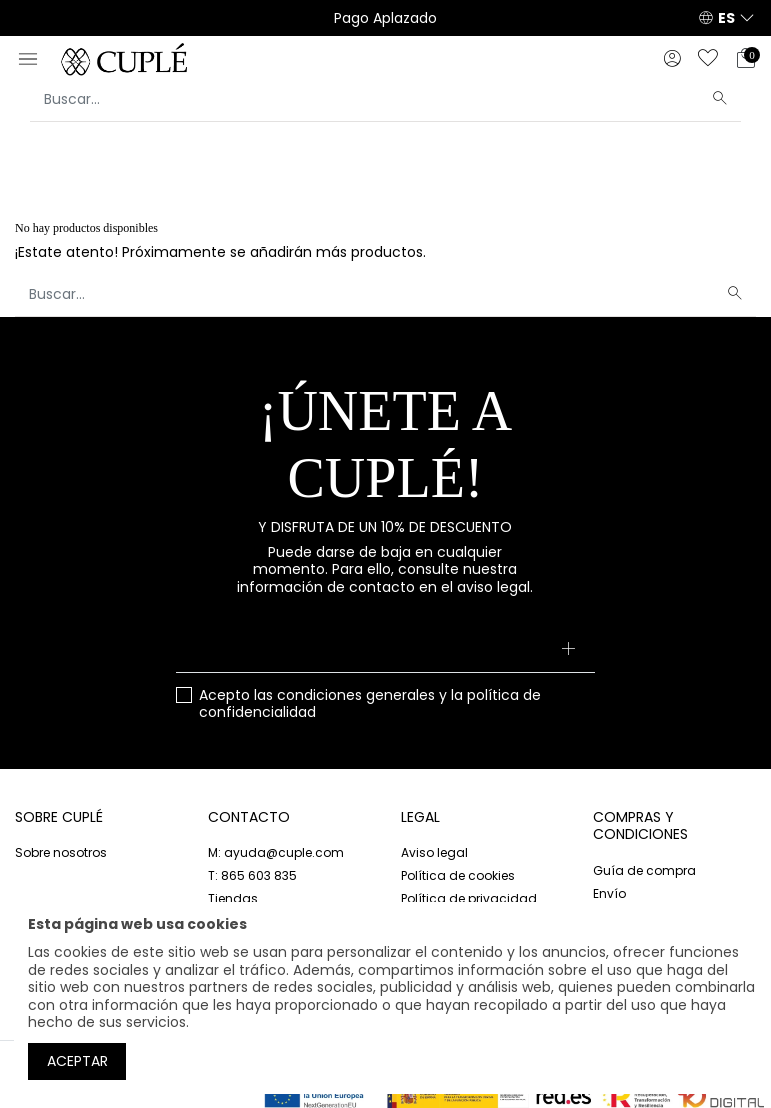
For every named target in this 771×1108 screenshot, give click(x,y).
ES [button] (726, 18)
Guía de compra (644, 870)
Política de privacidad (469, 898)
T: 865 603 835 (252, 875)
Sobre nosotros (61, 852)
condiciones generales (356, 695)
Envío (609, 893)
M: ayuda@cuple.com (276, 852)
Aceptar (77, 1061)
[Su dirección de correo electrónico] (386, 651)
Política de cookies (458, 875)
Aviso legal (434, 852)
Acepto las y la (370, 704)
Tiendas (233, 898)
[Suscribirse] (567, 651)
